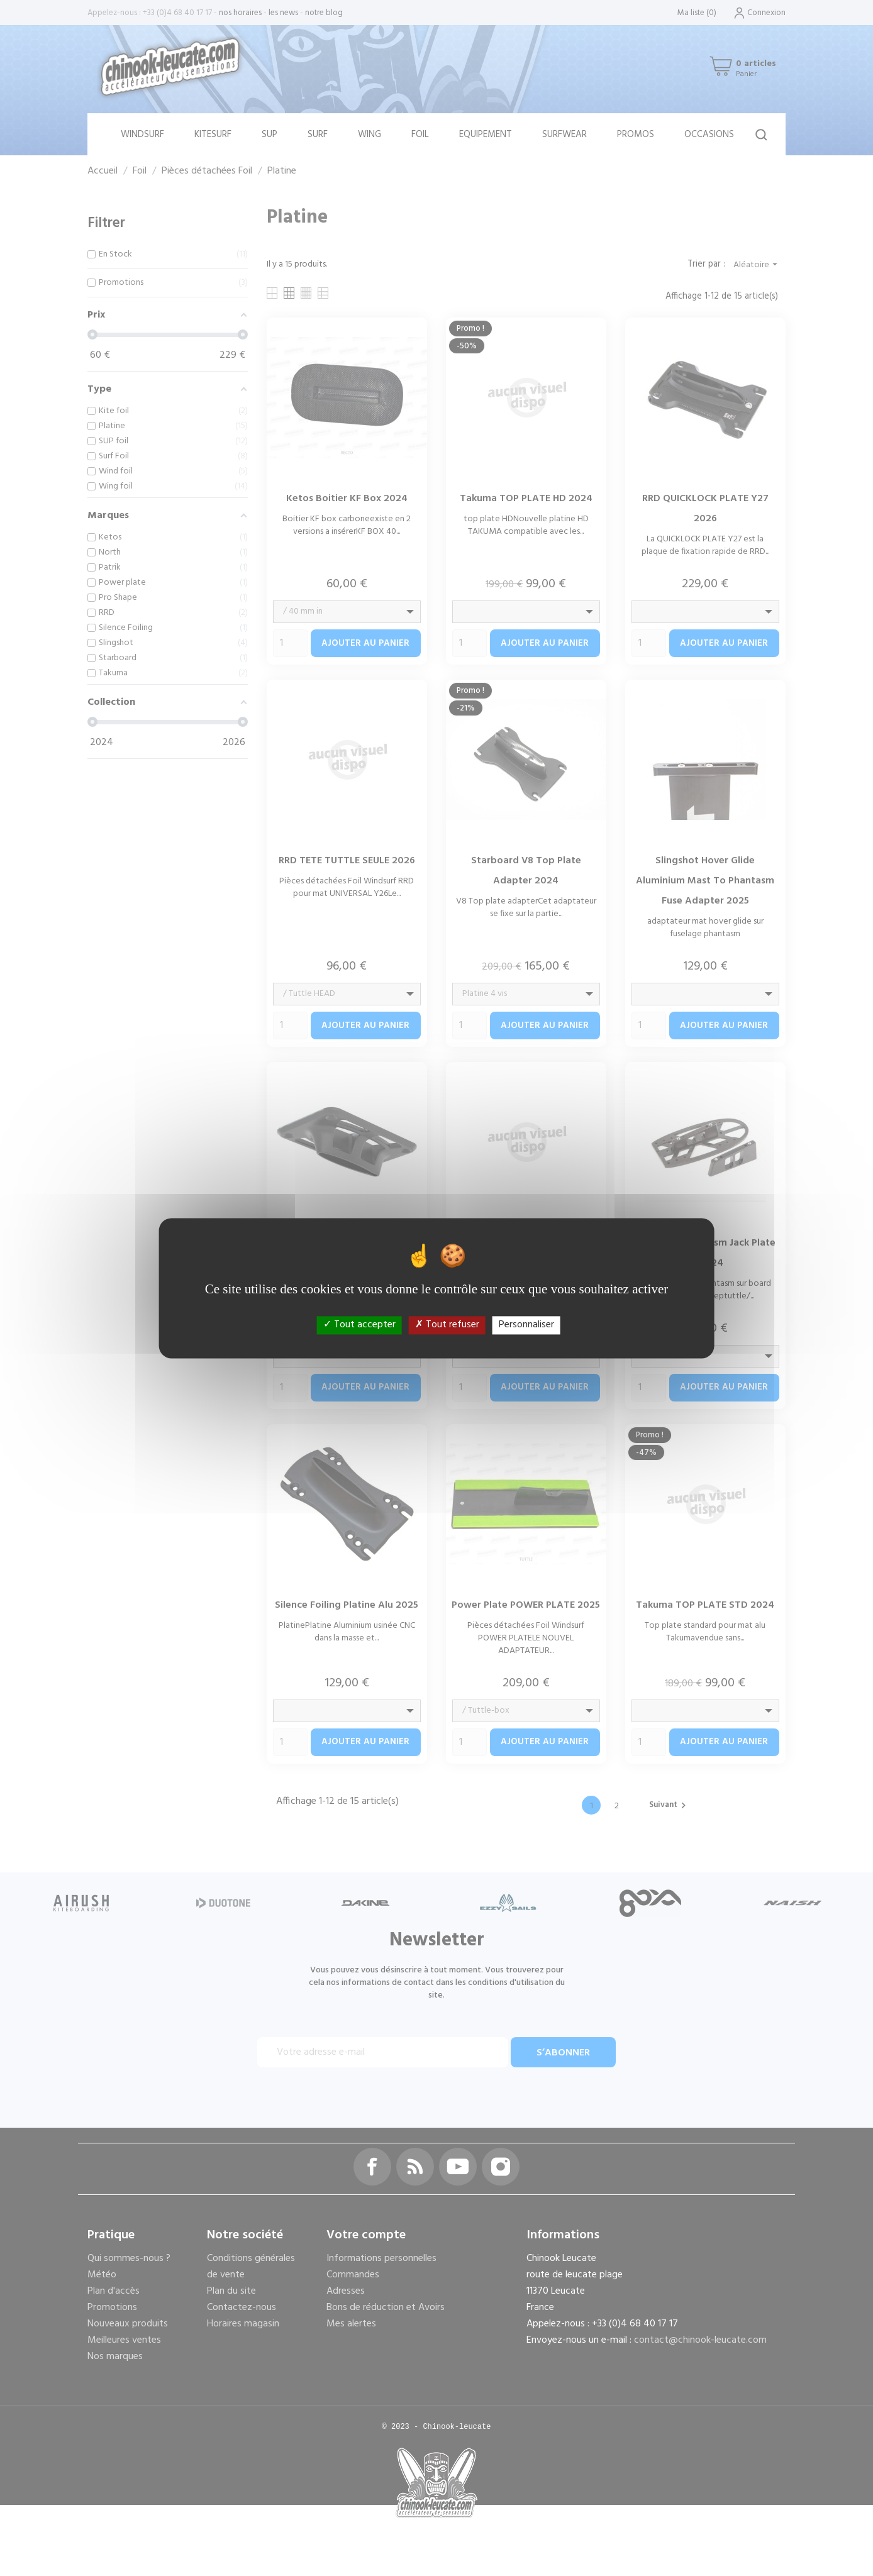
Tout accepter (359, 1325)
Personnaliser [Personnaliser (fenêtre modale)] (526, 1325)
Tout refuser (447, 1325)
